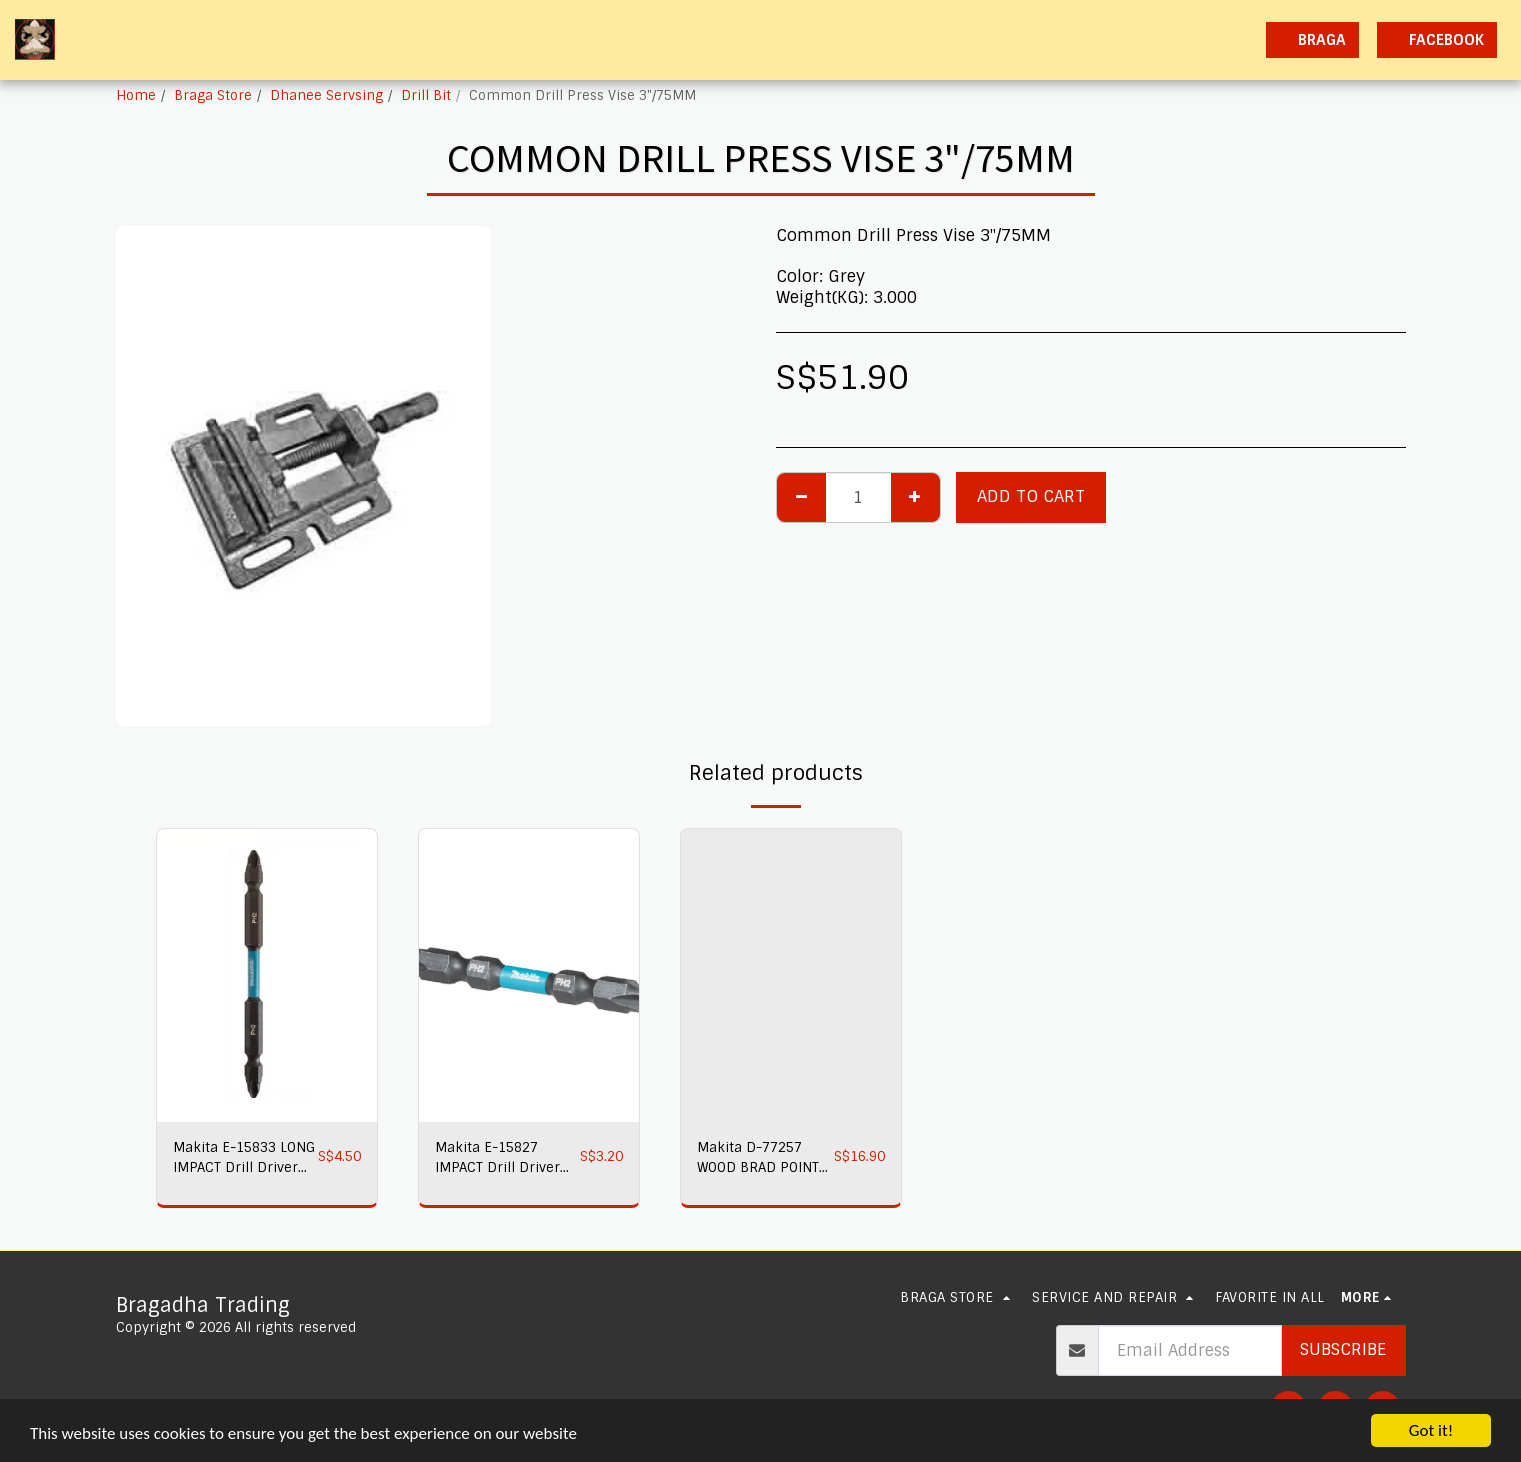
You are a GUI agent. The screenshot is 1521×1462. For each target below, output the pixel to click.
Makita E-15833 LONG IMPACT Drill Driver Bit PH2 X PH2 (244, 1158)
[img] (267, 975)
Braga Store (213, 95)
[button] (1074, 40)
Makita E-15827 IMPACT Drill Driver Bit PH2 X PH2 (497, 1158)
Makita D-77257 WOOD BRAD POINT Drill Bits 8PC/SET (758, 1158)
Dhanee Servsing (326, 95)
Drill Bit (426, 95)
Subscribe (1343, 1349)
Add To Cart (1031, 496)
